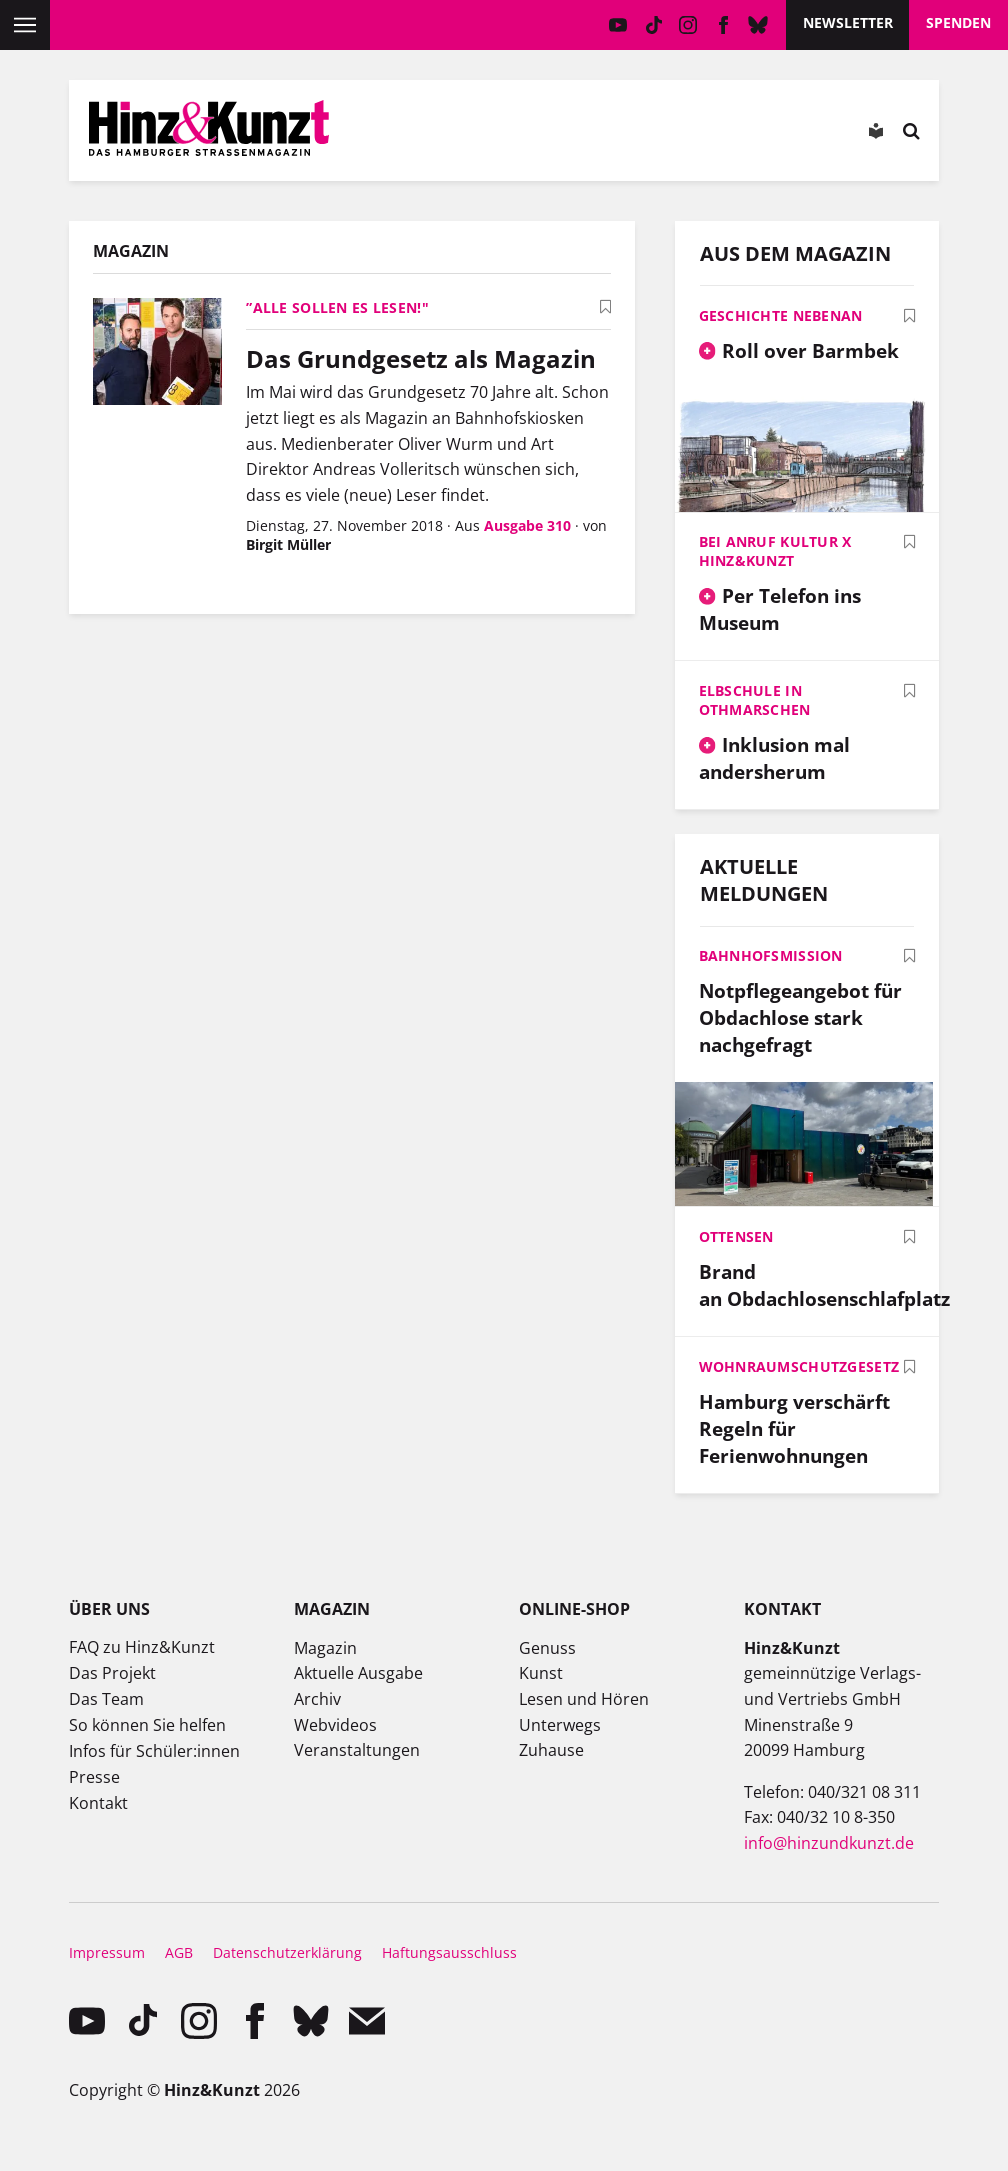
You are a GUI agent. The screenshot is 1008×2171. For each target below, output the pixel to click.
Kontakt (98, 1803)
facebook (723, 25)
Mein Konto (471, 135)
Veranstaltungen (357, 1750)
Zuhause (551, 1750)
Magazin (325, 1648)
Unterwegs (560, 1725)
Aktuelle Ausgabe (358, 1673)
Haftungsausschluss (449, 1952)
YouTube (618, 25)
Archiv (317, 1699)
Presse (94, 1777)
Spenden (958, 22)
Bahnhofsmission (771, 955)
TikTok (653, 25)
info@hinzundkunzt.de (829, 1843)
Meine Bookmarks (584, 135)
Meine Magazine (528, 135)
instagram (688, 25)
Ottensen (736, 1236)
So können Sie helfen (147, 1725)
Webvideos (335, 1725)
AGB (179, 1952)
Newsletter (848, 22)
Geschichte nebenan (781, 315)
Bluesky (758, 25)
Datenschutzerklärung (287, 1952)
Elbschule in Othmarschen (755, 700)
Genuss (547, 1648)
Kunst (541, 1673)
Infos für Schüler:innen (154, 1751)
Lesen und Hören (584, 1699)
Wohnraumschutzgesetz (799, 1366)
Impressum (107, 1952)
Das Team (106, 1699)
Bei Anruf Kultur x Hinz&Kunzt (775, 551)
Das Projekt (112, 1673)
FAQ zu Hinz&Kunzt (142, 1647)
